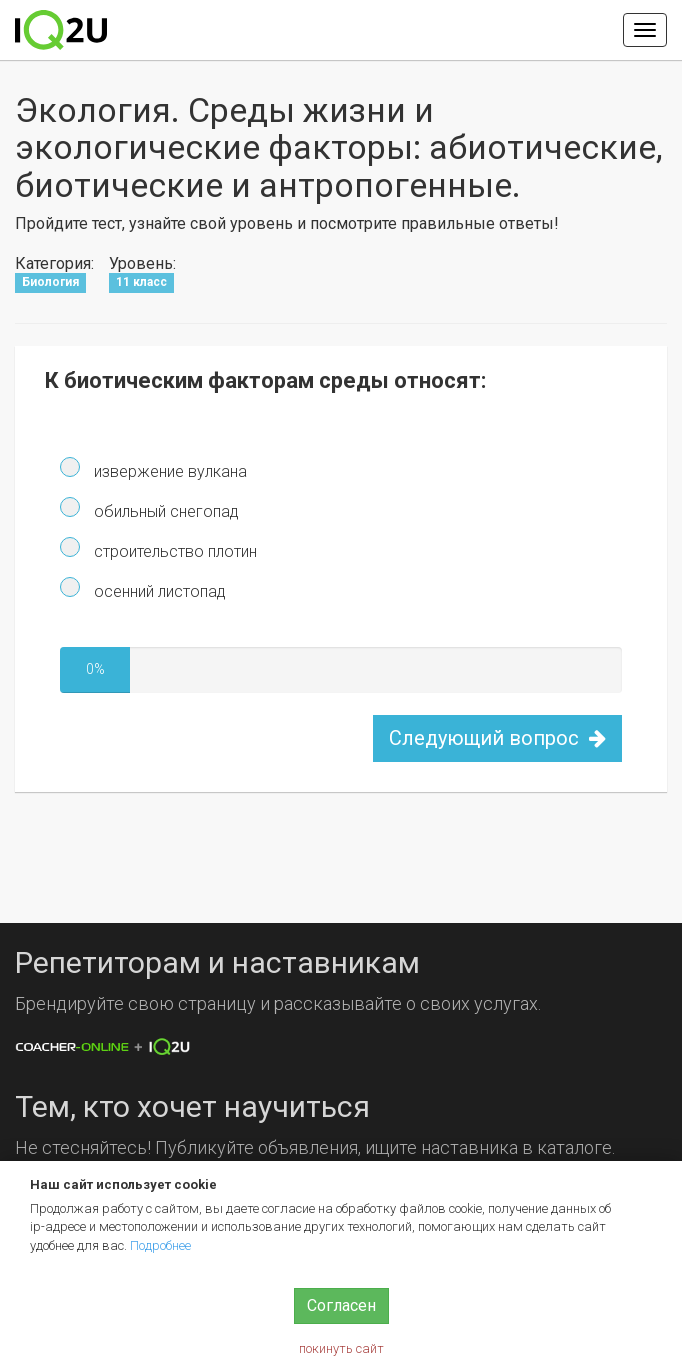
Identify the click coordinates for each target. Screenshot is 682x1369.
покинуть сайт (341, 1348)
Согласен (341, 1305)
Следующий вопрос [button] (497, 738)
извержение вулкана (168, 471)
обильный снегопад (164, 511)
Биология (50, 282)
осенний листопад (158, 591)
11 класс (141, 282)
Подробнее (160, 1245)
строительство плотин (173, 551)
